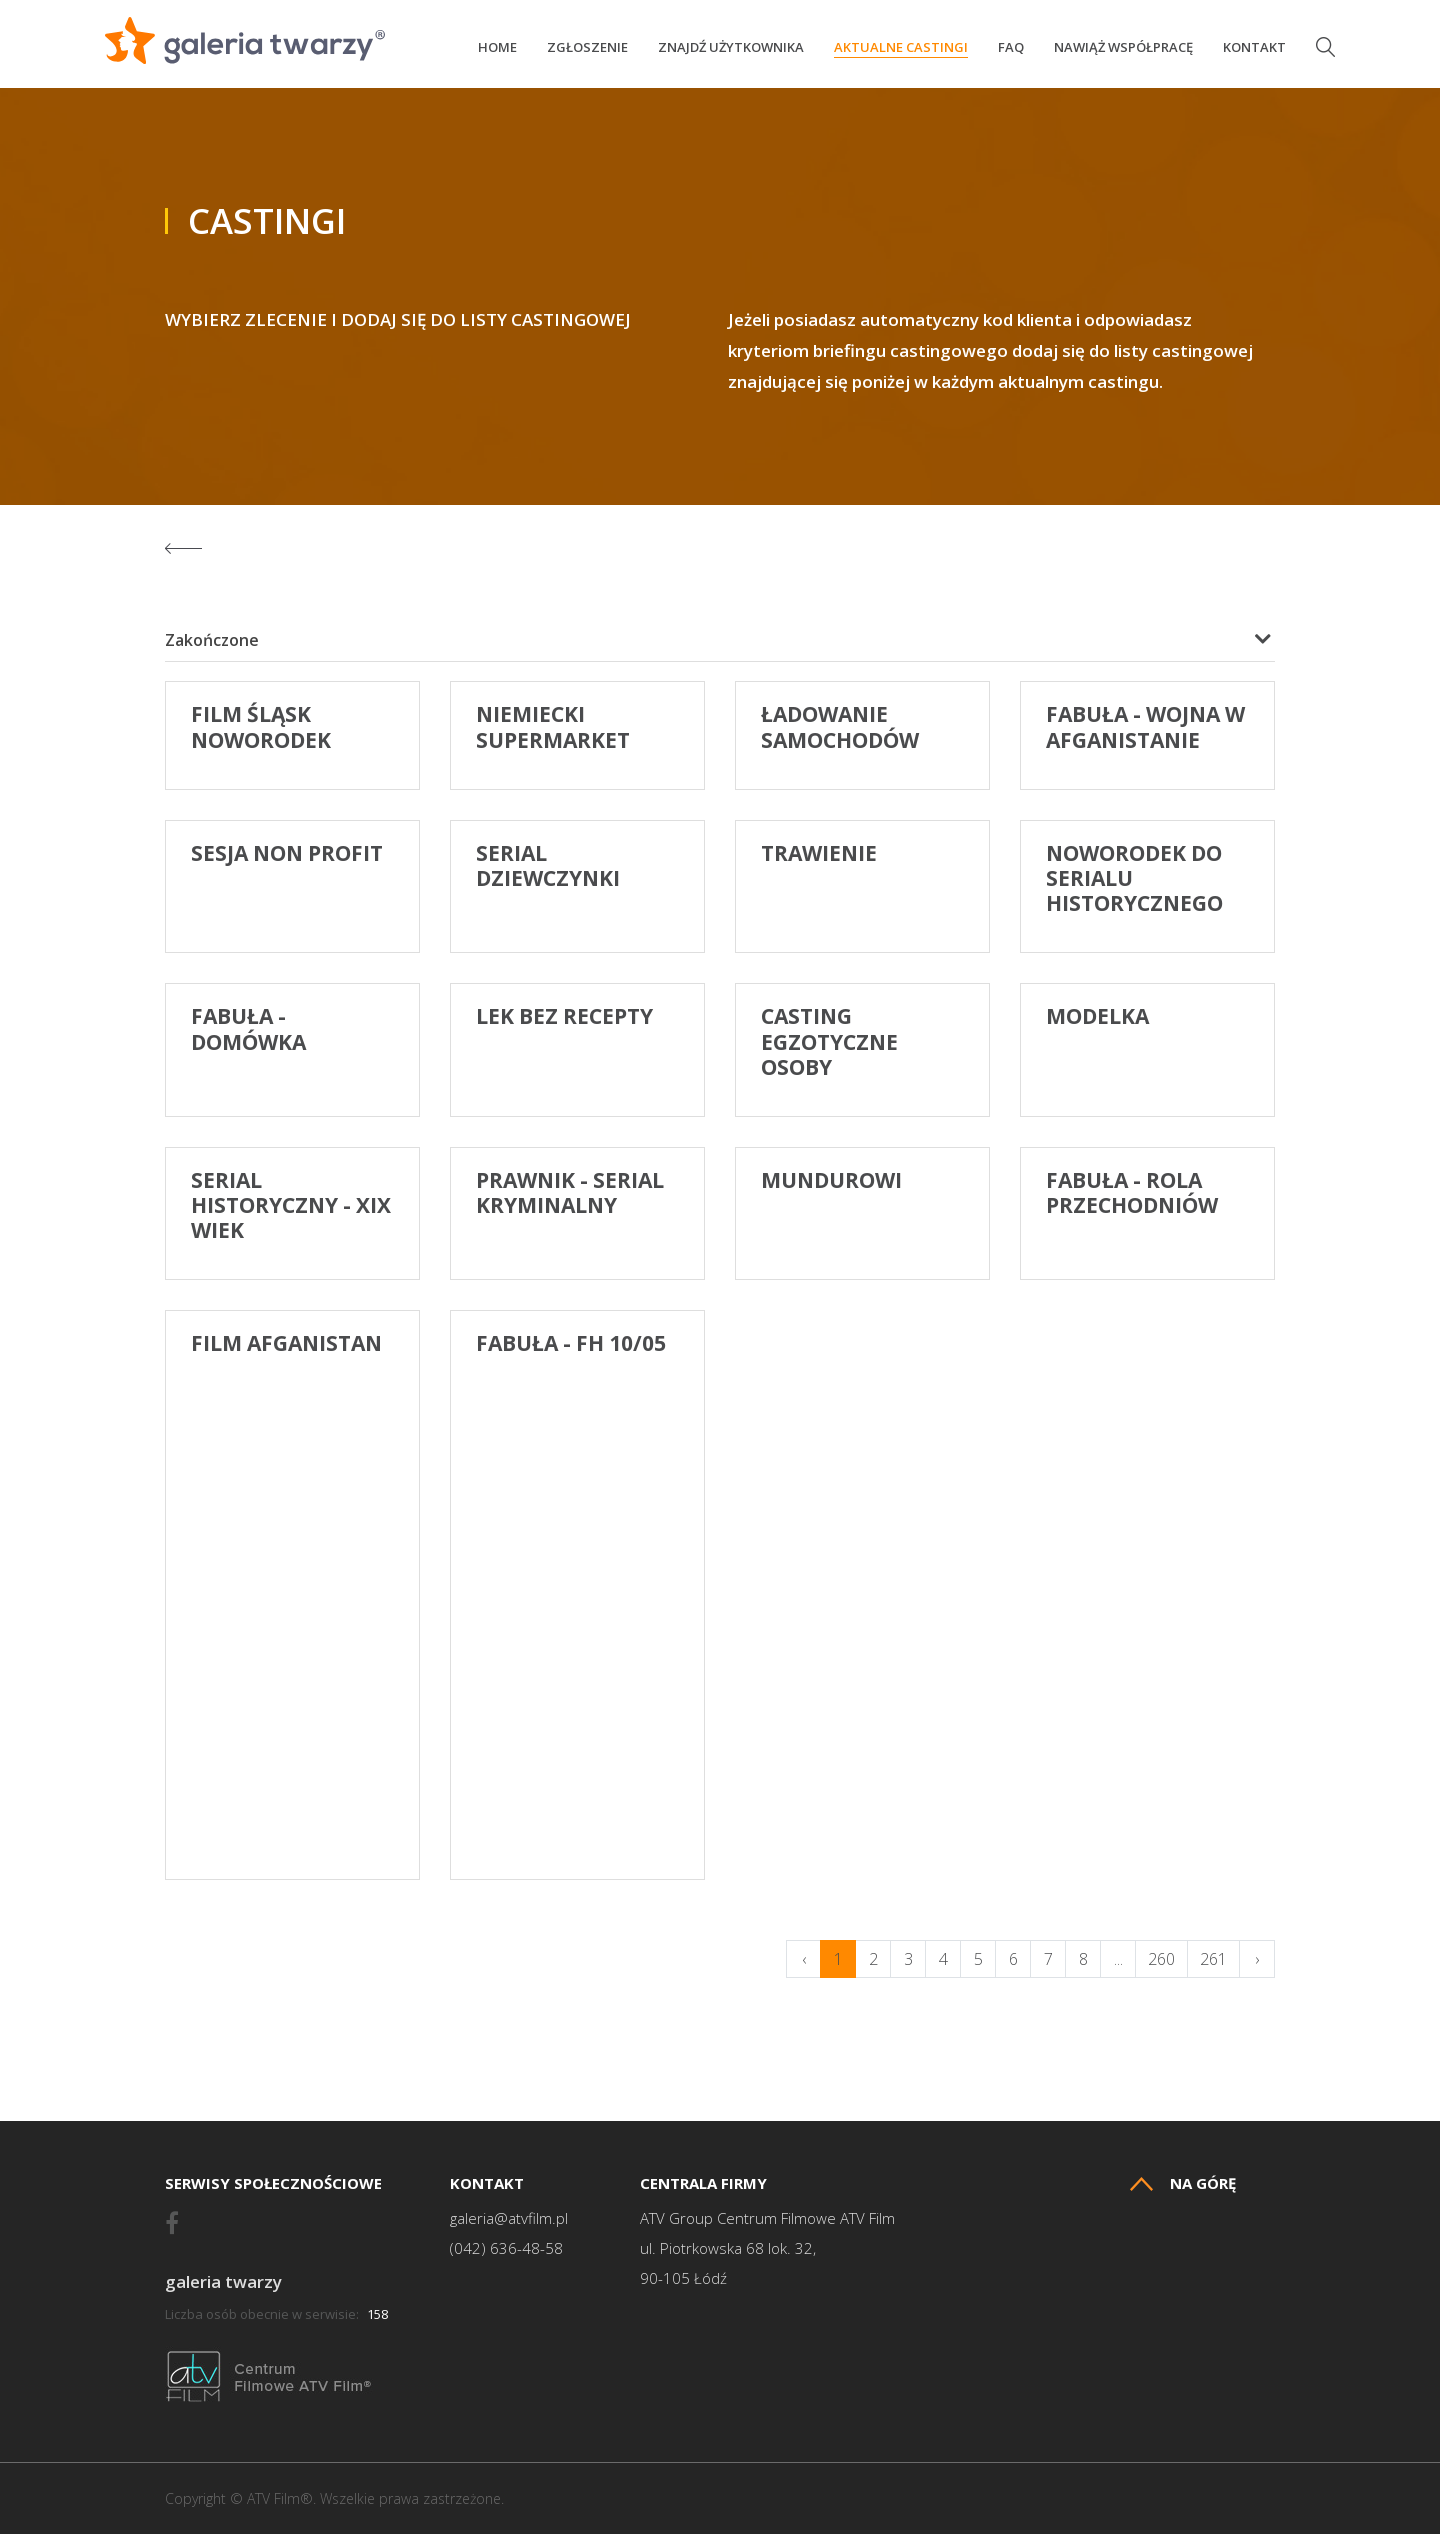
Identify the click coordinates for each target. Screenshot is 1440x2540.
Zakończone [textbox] (212, 646)
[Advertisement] (862, 1616)
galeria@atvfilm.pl (509, 2224)
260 (1161, 1965)
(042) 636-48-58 (506, 2254)
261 (1213, 1965)
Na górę (1183, 2189)
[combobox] (720, 646)
